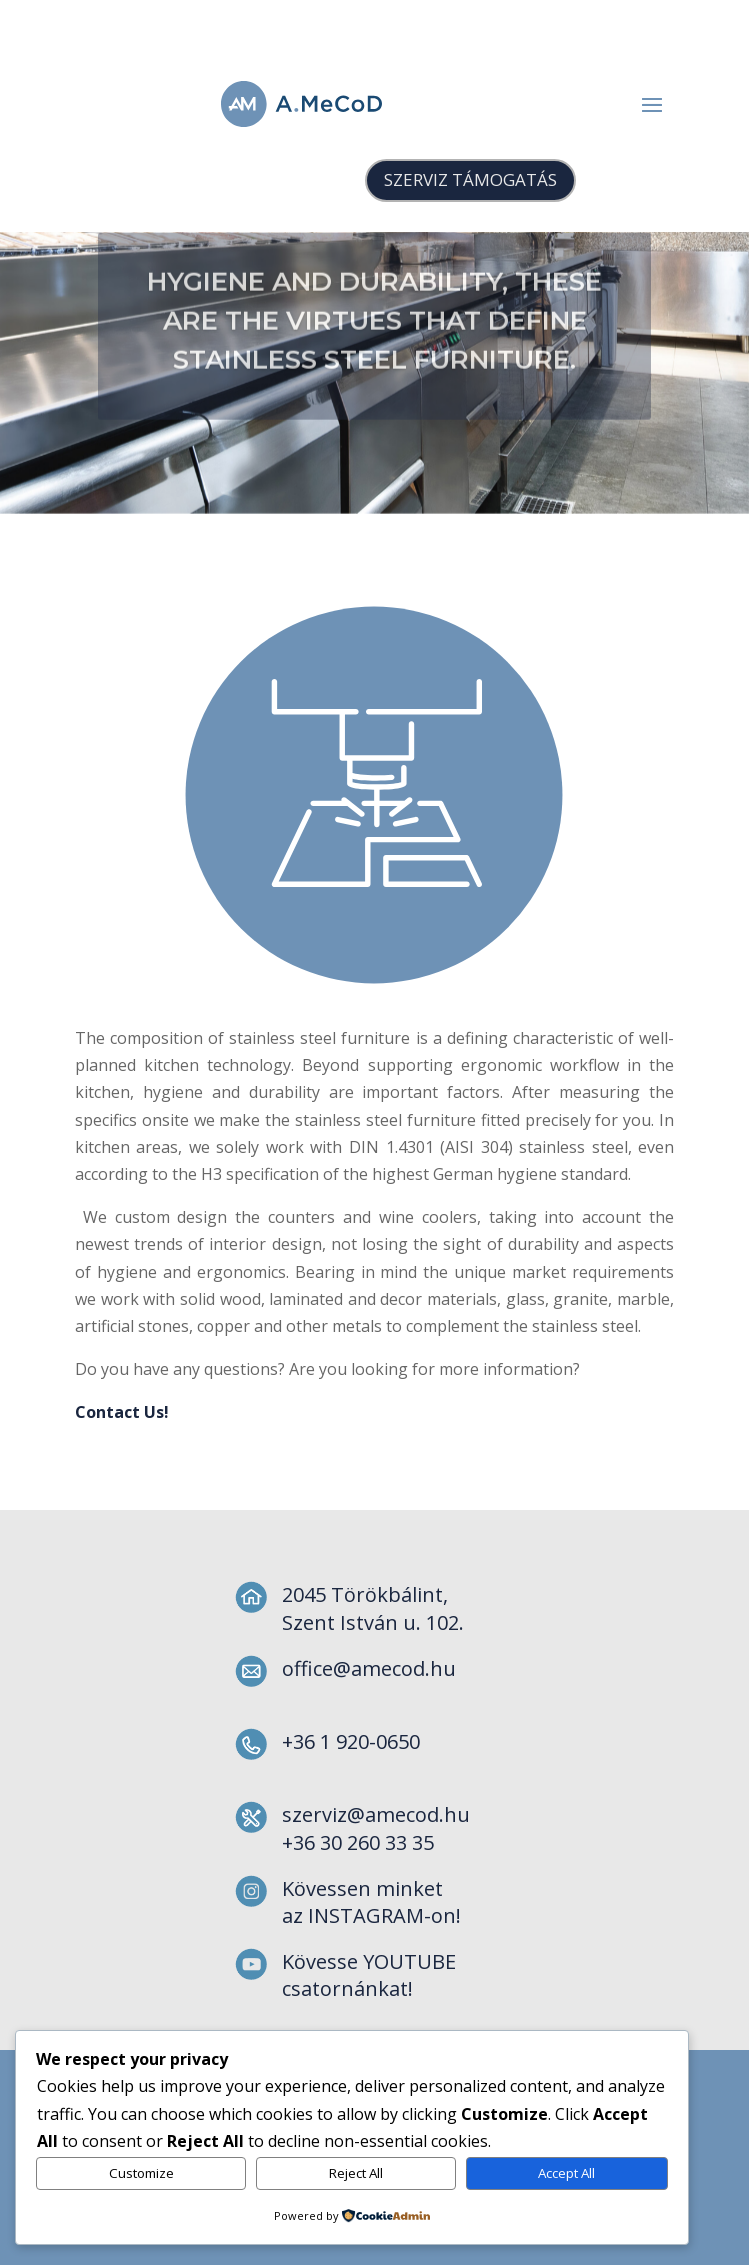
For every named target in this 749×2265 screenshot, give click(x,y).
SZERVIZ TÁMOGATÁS (470, 179)
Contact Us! (621, 1412)
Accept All (566, 2173)
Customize (141, 2173)
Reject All (356, 2173)
